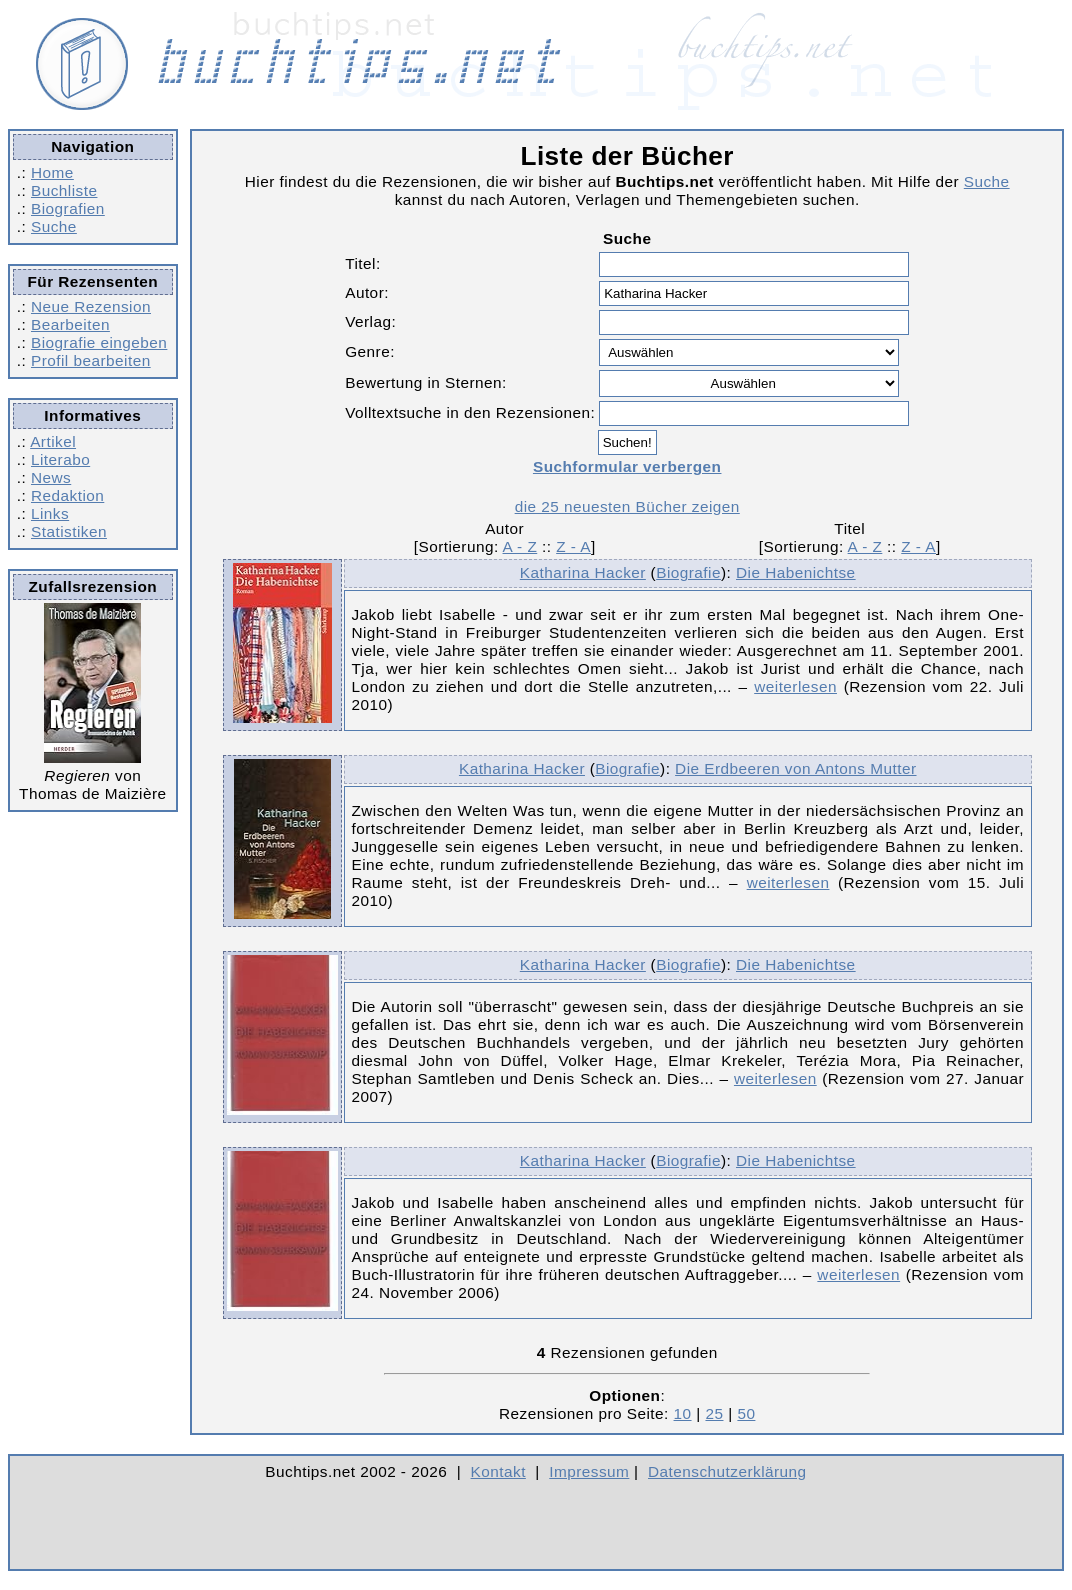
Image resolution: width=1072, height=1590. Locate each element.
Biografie (688, 572)
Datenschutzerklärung (727, 1471)
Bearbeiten (70, 324)
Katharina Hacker (583, 572)
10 (683, 1413)
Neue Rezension (91, 306)
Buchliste (64, 190)
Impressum (589, 1471)
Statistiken (69, 531)
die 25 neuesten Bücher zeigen (627, 506)
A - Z (520, 546)
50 (746, 1413)
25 (714, 1413)
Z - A (573, 546)
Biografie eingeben (99, 342)
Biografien (68, 208)
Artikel (53, 441)
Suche (54, 226)
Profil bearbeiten (91, 360)
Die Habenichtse (796, 572)
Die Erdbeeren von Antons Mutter (795, 768)
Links (50, 513)
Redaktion (67, 495)
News (51, 477)
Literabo (60, 459)
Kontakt (498, 1471)
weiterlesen (795, 686)
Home (52, 172)
